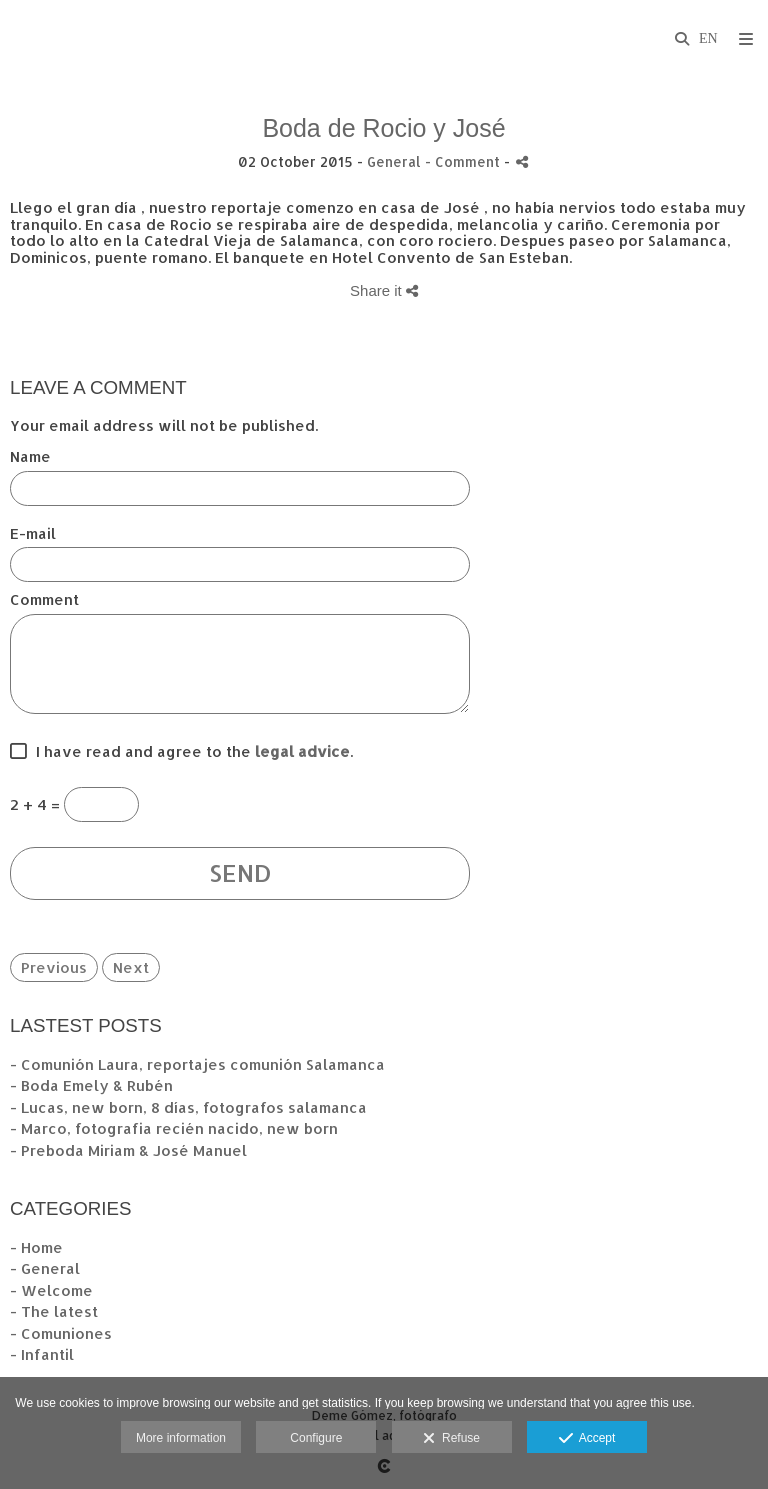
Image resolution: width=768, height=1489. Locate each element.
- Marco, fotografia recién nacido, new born (174, 1128)
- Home (36, 1247)
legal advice (302, 751)
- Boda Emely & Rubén (91, 1085)
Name (30, 457)
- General (45, 1268)
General (394, 161)
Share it (384, 290)
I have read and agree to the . (190, 752)
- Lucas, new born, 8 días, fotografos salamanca (188, 1107)
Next (131, 967)
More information (181, 1438)
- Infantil (42, 1354)
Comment (44, 600)
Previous (54, 967)
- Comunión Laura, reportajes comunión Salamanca (197, 1064)
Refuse (451, 1439)
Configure (316, 1438)
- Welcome (51, 1290)
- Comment (464, 161)
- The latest (54, 1311)
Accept (587, 1439)
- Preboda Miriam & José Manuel (128, 1150)
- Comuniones (61, 1333)
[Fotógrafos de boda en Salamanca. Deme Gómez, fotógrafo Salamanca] (13, 37)
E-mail (33, 534)
